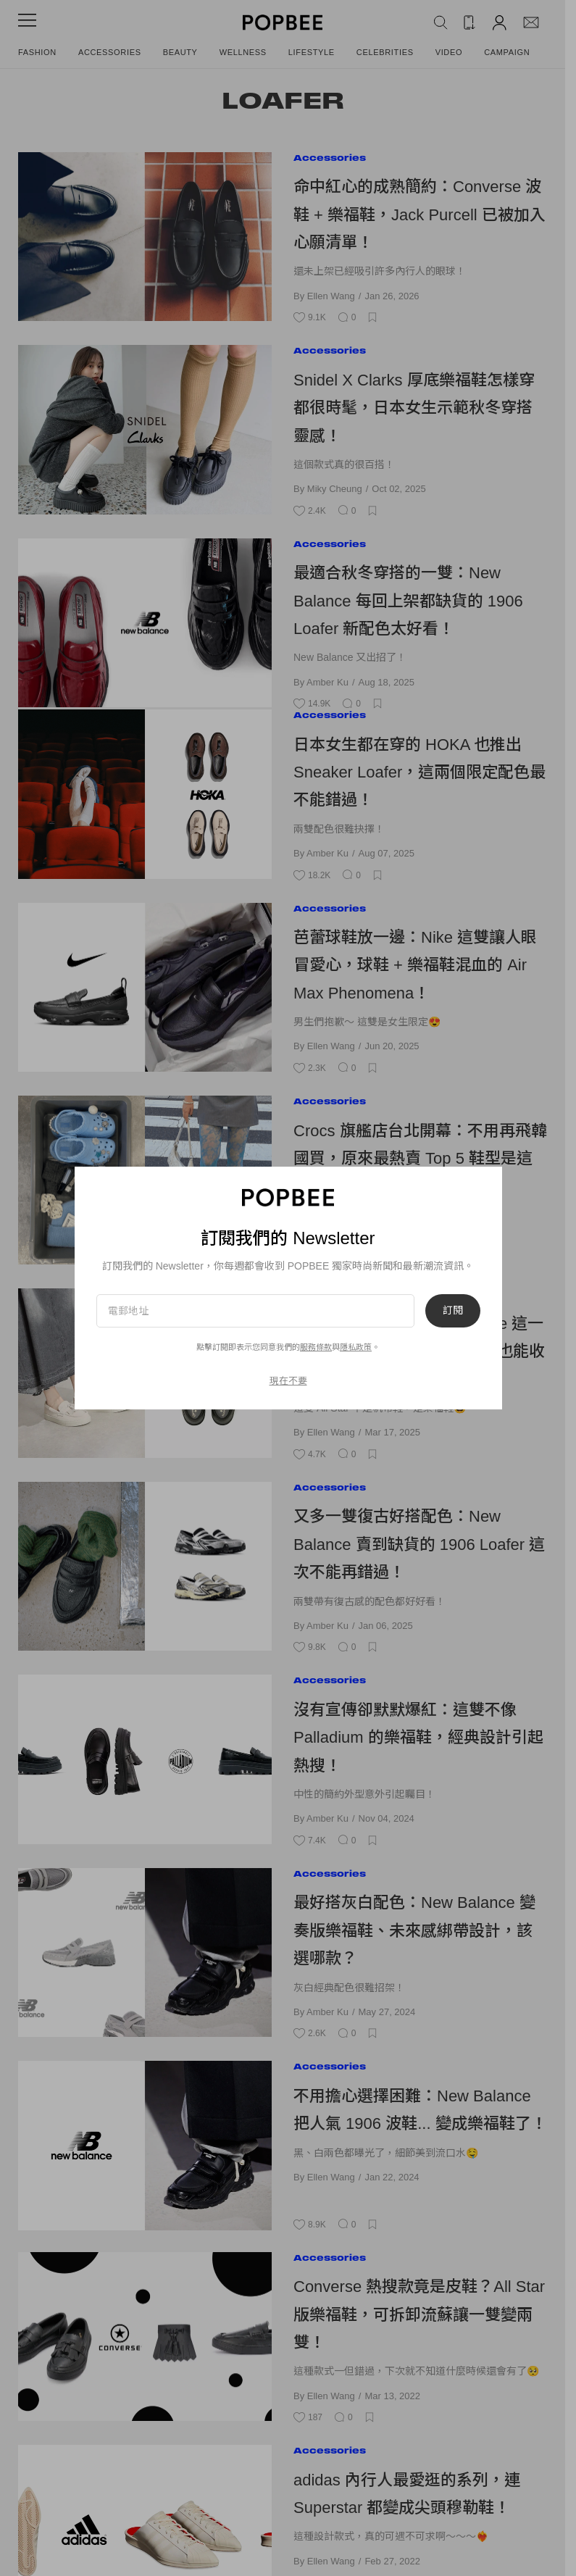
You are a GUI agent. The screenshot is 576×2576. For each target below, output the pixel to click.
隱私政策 (356, 1347)
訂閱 (453, 1311)
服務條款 (316, 1347)
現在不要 (288, 1380)
